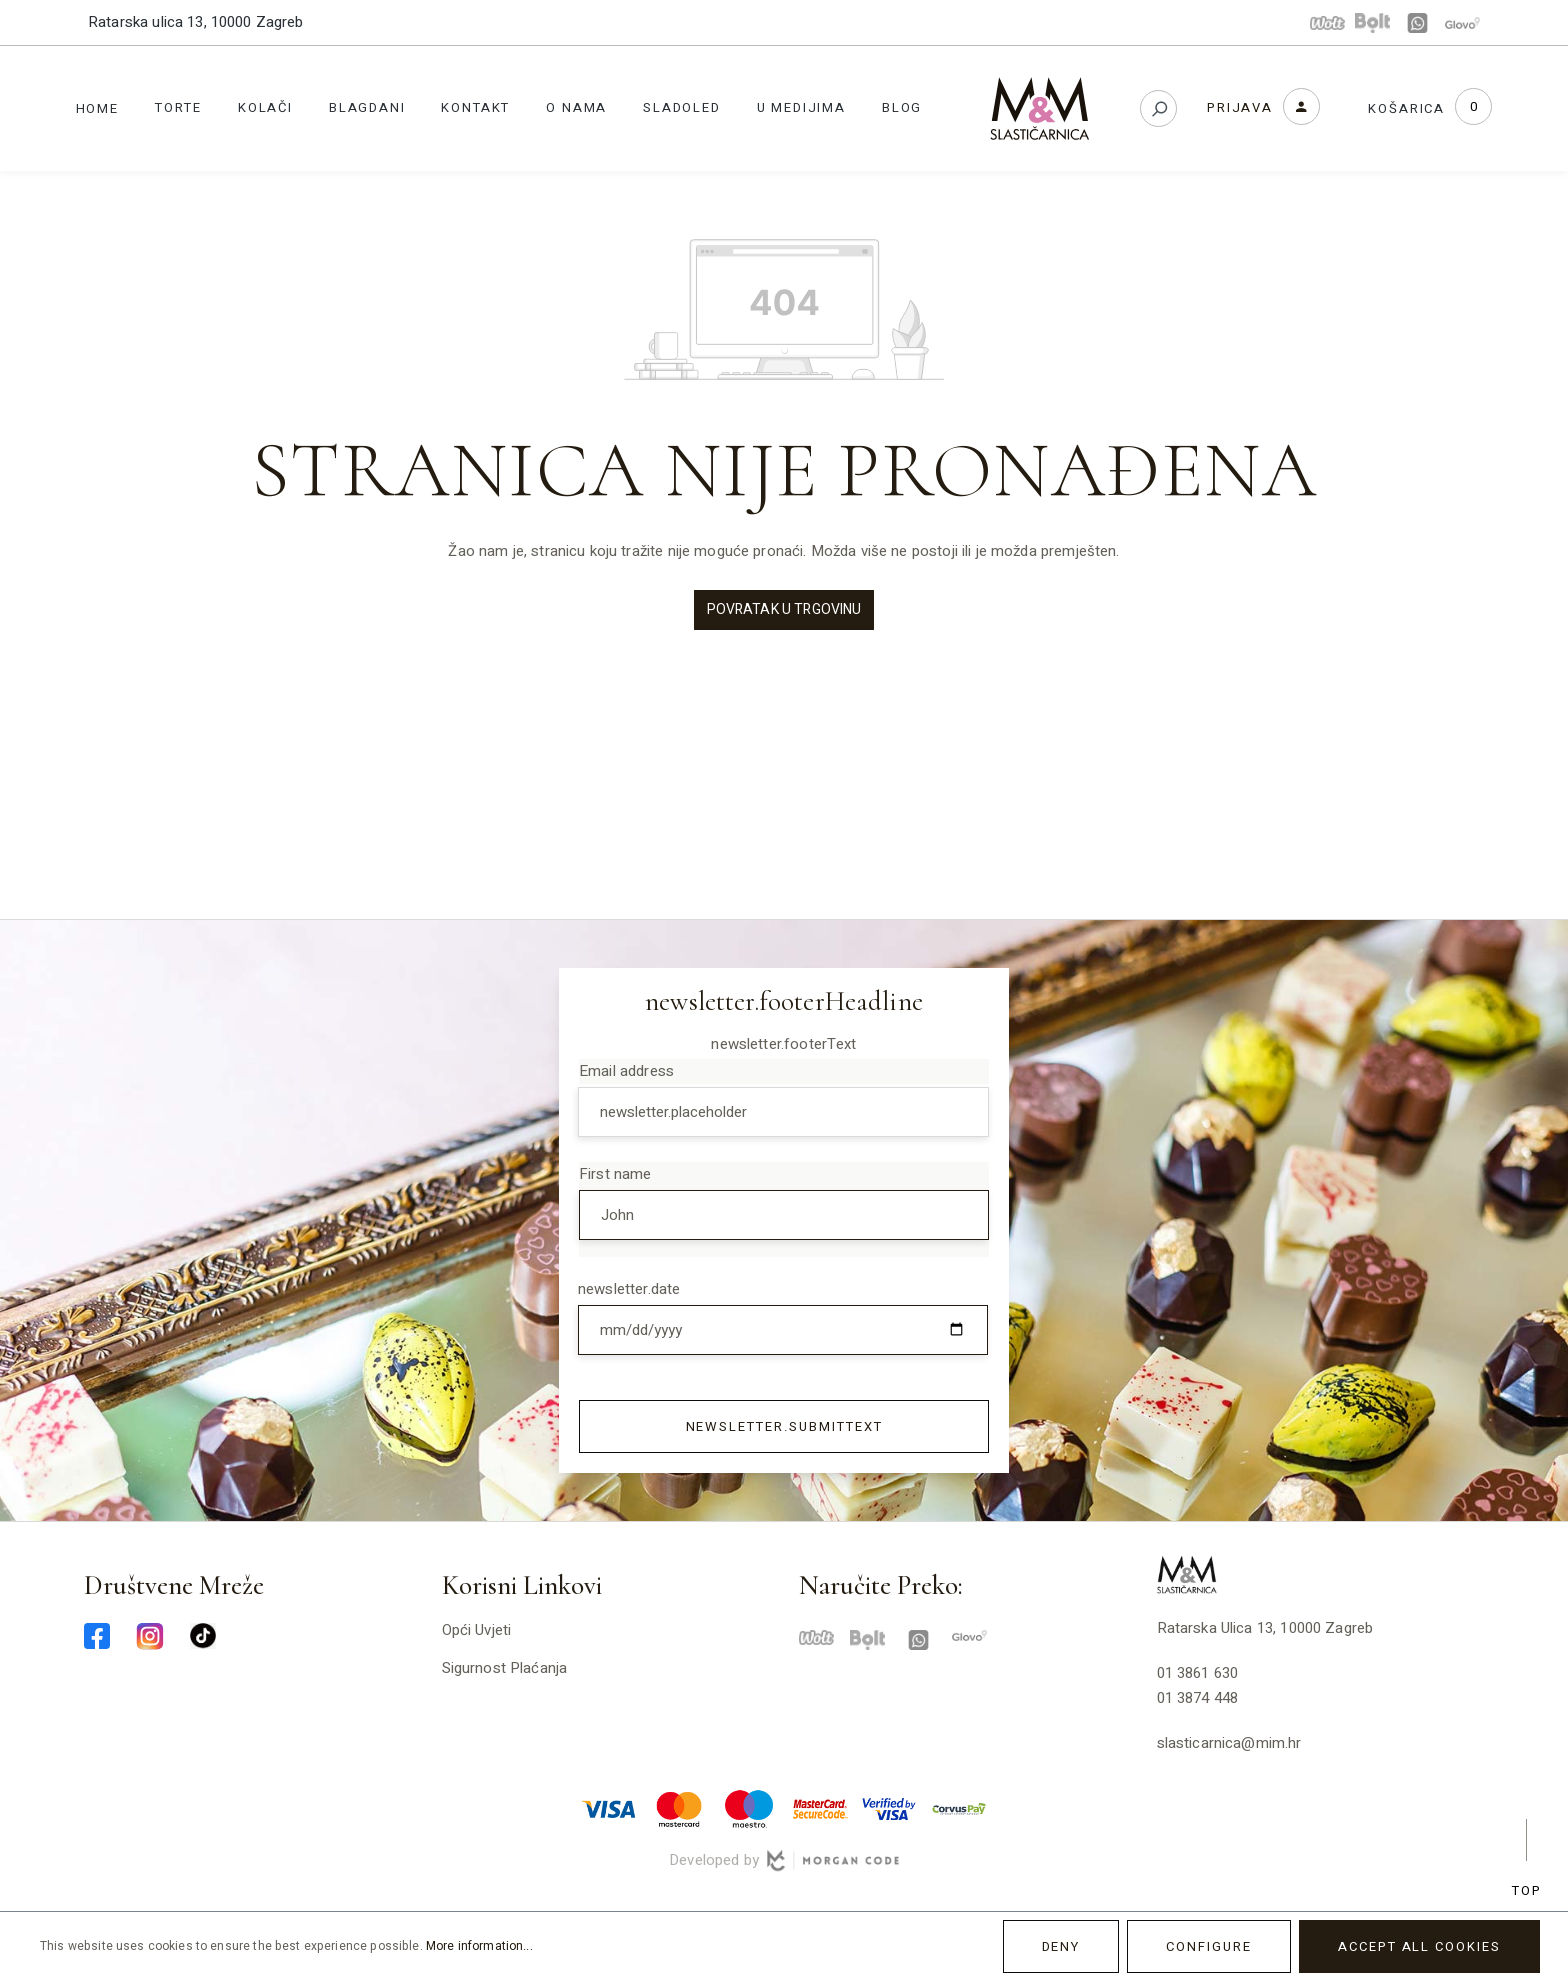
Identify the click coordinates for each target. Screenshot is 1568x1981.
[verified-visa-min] (889, 1808)
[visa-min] (609, 1808)
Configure (1209, 1946)
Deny (1061, 1946)
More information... (479, 1946)
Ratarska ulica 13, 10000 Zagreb (196, 22)
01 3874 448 (1198, 1698)
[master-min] (679, 1808)
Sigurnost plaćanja (505, 1668)
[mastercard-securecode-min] (819, 1808)
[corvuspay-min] (959, 1808)
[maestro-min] (749, 1808)
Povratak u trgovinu (784, 609)
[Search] (1158, 108)
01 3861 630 (1198, 1673)
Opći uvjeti (477, 1630)
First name (615, 1174)
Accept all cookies (1419, 1946)
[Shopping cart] (1430, 108)
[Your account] (1263, 106)
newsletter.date (629, 1289)
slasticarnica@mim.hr (1229, 1743)
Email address (626, 1071)
